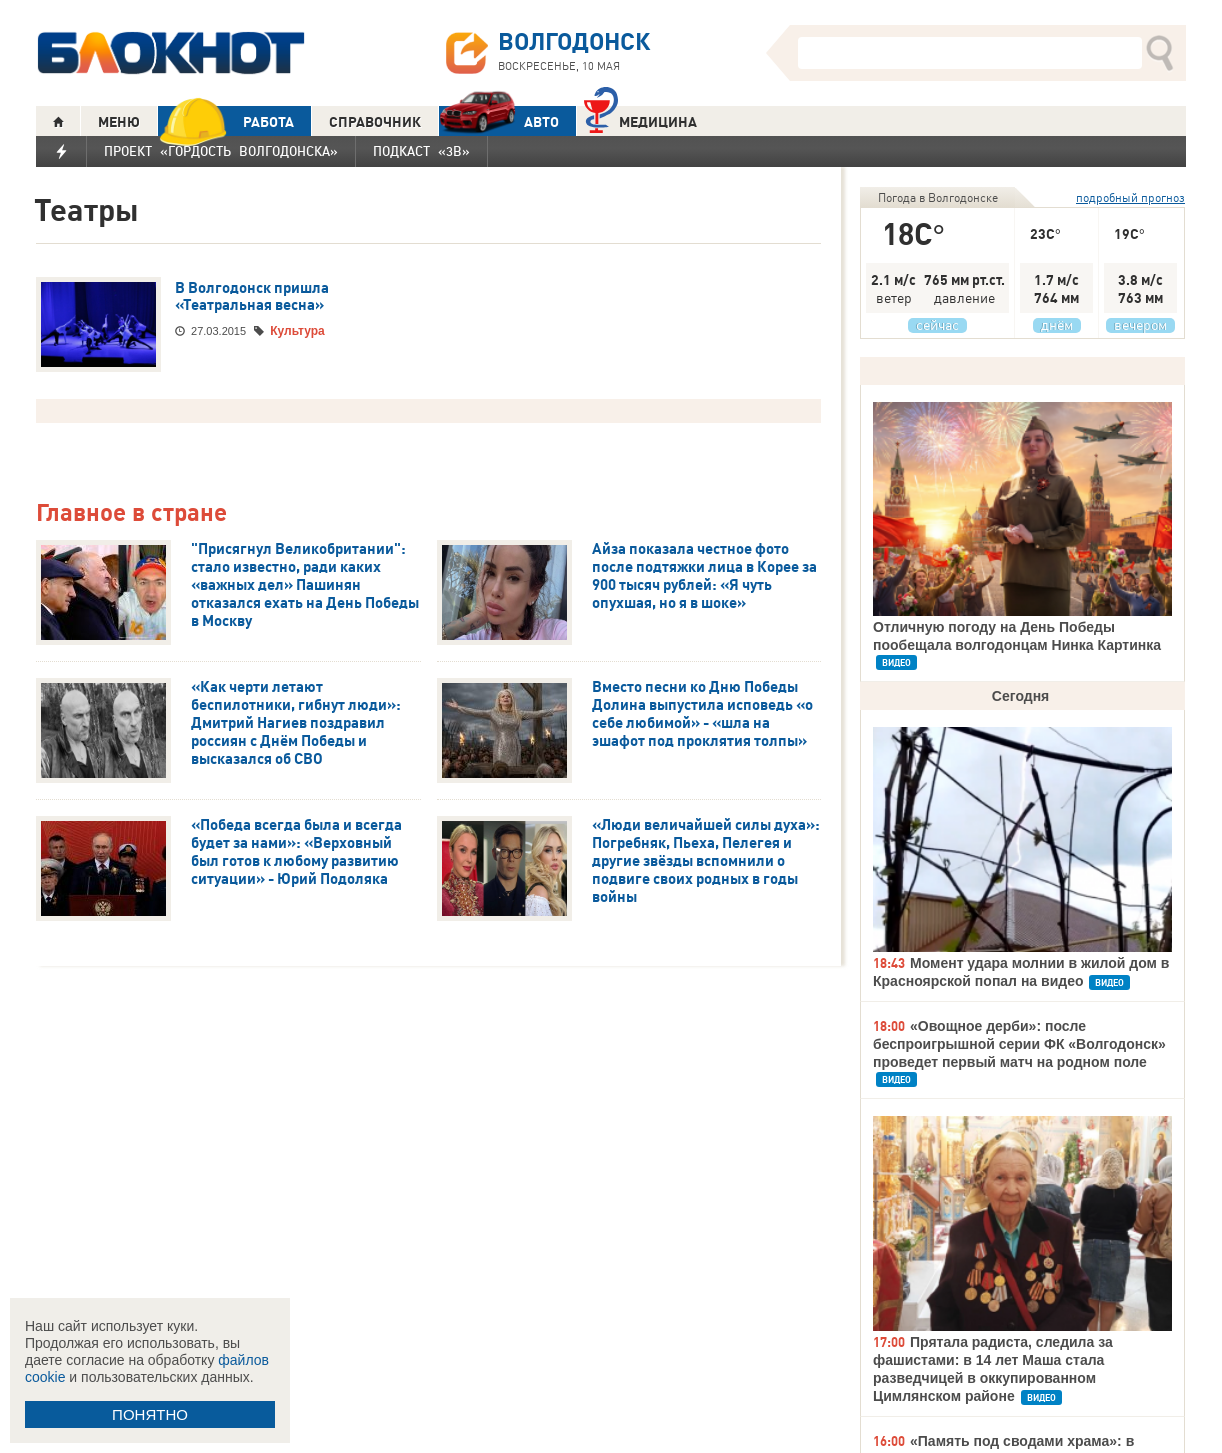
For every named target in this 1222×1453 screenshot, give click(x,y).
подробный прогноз (1130, 197)
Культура (297, 331)
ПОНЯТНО (150, 1414)
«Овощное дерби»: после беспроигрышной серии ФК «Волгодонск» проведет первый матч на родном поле (1019, 1044)
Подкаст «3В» (421, 151)
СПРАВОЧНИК (375, 122)
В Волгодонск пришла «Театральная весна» (252, 296)
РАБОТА (226, 121)
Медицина (640, 119)
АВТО (499, 121)
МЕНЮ (119, 122)
